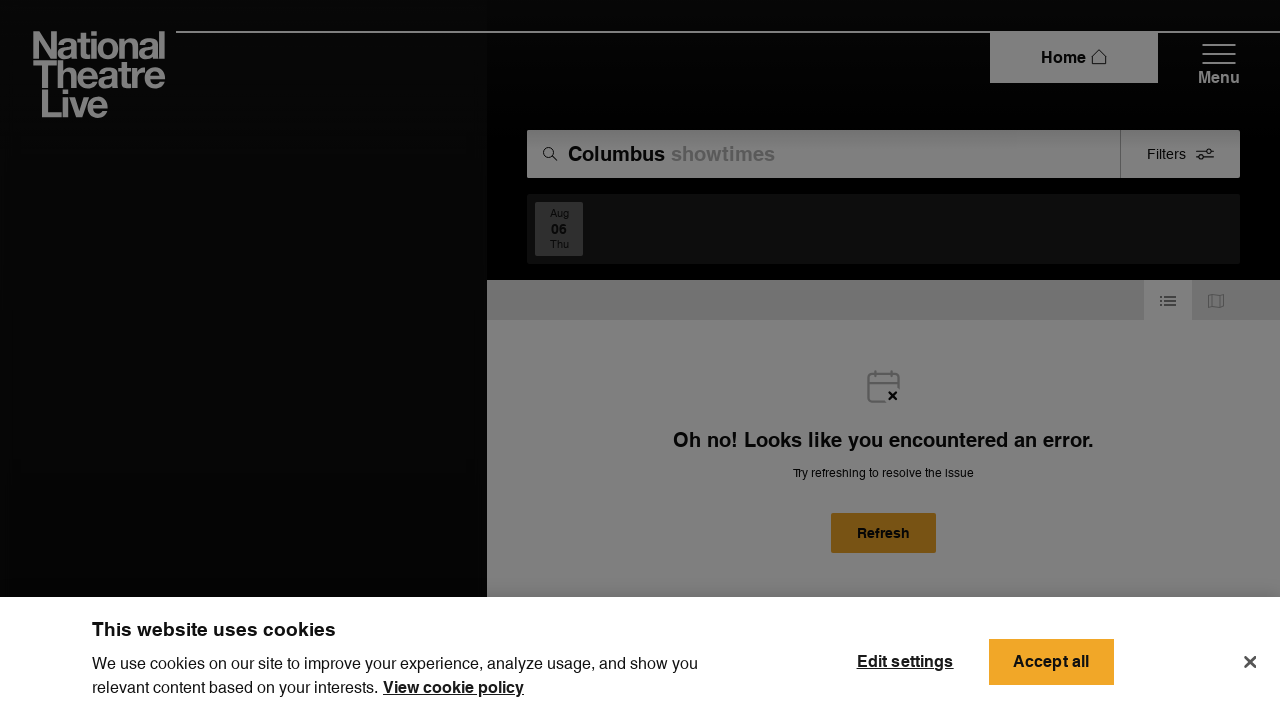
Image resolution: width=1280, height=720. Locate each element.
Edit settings (905, 671)
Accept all (1051, 671)
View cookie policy (453, 698)
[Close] (1250, 672)
